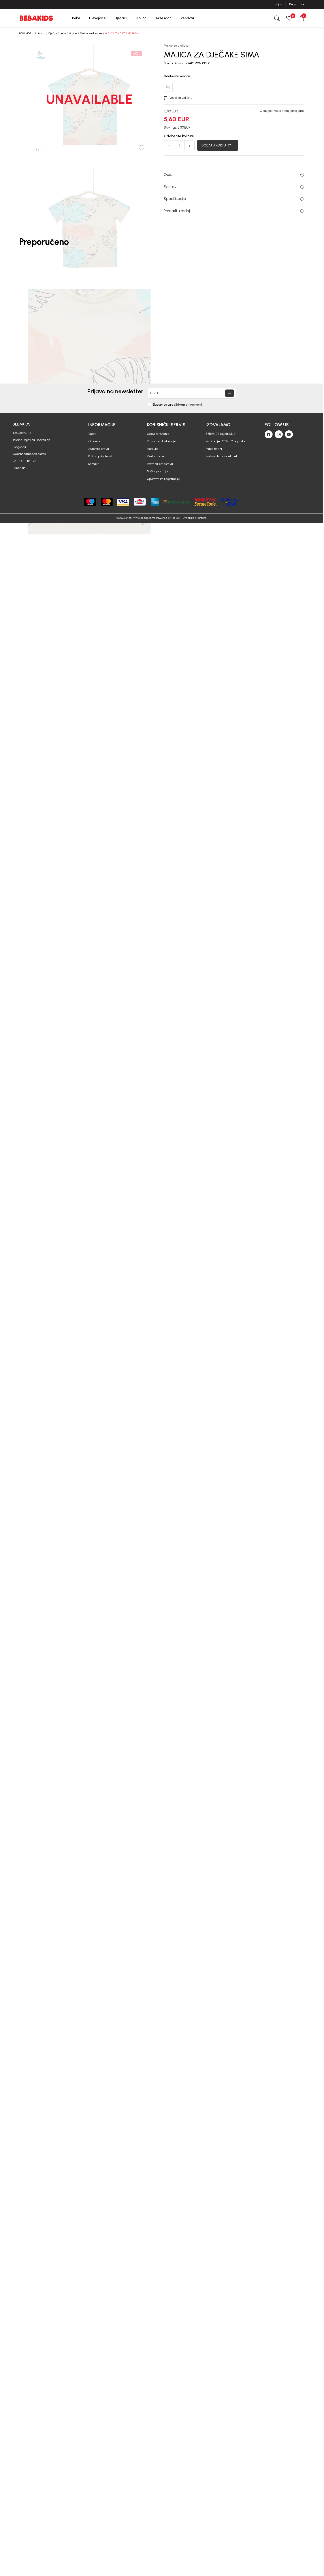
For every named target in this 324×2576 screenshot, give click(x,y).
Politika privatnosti (100, 456)
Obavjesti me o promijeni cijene (282, 111)
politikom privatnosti (186, 405)
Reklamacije (155, 456)
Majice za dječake (91, 33)
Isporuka (152, 449)
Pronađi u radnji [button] (234, 210)
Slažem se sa (177, 404)
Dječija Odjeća (57, 33)
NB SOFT (176, 517)
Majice (73, 33)
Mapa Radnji (214, 449)
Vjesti (92, 434)
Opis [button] (234, 174)
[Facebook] (269, 434)
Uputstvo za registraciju (163, 479)
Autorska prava (98, 449)
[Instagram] (279, 434)
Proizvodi (39, 33)
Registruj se (296, 4)
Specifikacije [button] (234, 198)
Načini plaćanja (157, 471)
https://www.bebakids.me (140, 517)
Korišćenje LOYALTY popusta (225, 441)
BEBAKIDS (25, 33)
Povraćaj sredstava (160, 464)
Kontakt (93, 464)
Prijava (279, 4)
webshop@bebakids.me (29, 454)
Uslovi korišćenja (158, 434)
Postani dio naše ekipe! (221, 456)
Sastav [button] (234, 186)
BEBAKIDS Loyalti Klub (220, 434)
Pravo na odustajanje (161, 441)
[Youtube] (289, 434)
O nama (94, 441)
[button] (301, 18)
